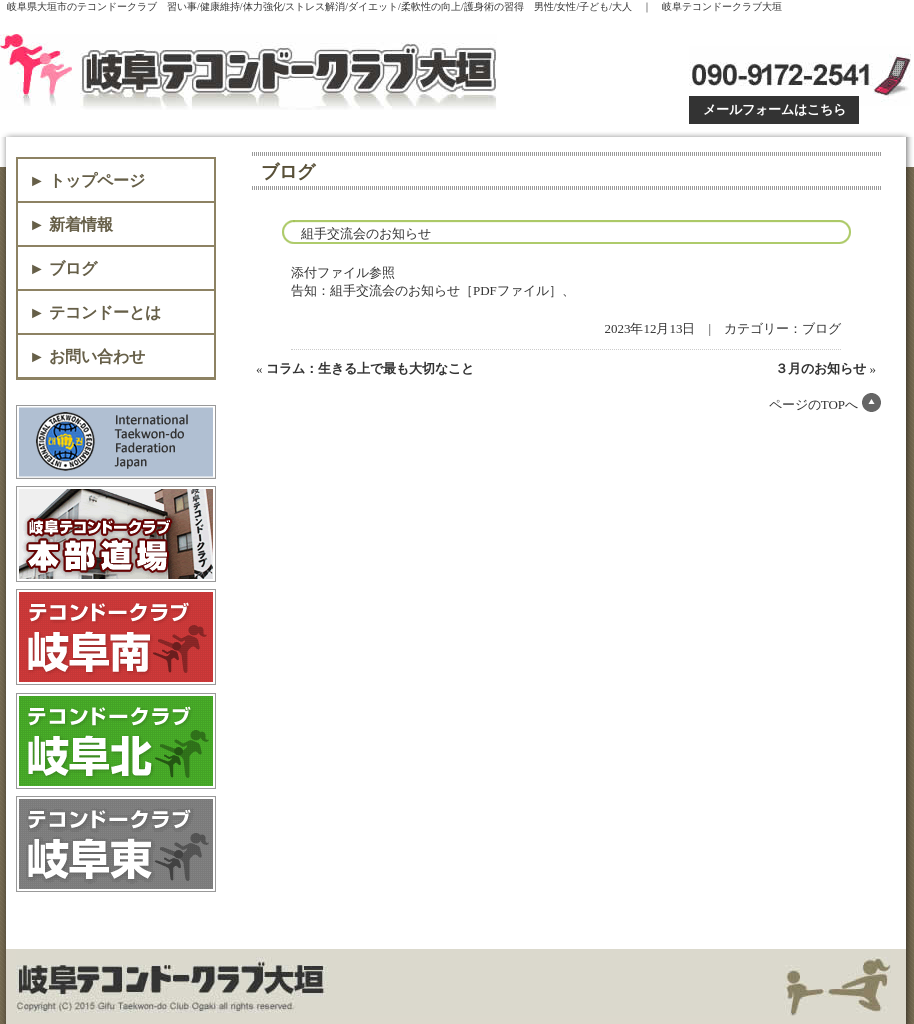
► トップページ (87, 180)
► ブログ (63, 268)
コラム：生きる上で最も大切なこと (370, 368)
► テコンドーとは (95, 312)
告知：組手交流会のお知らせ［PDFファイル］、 (433, 290)
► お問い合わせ (87, 356)
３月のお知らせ (820, 368)
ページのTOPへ (813, 404)
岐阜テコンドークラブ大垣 (252, 72)
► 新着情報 (71, 224)
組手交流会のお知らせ (366, 233)
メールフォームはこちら (774, 109)
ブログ (821, 328)
